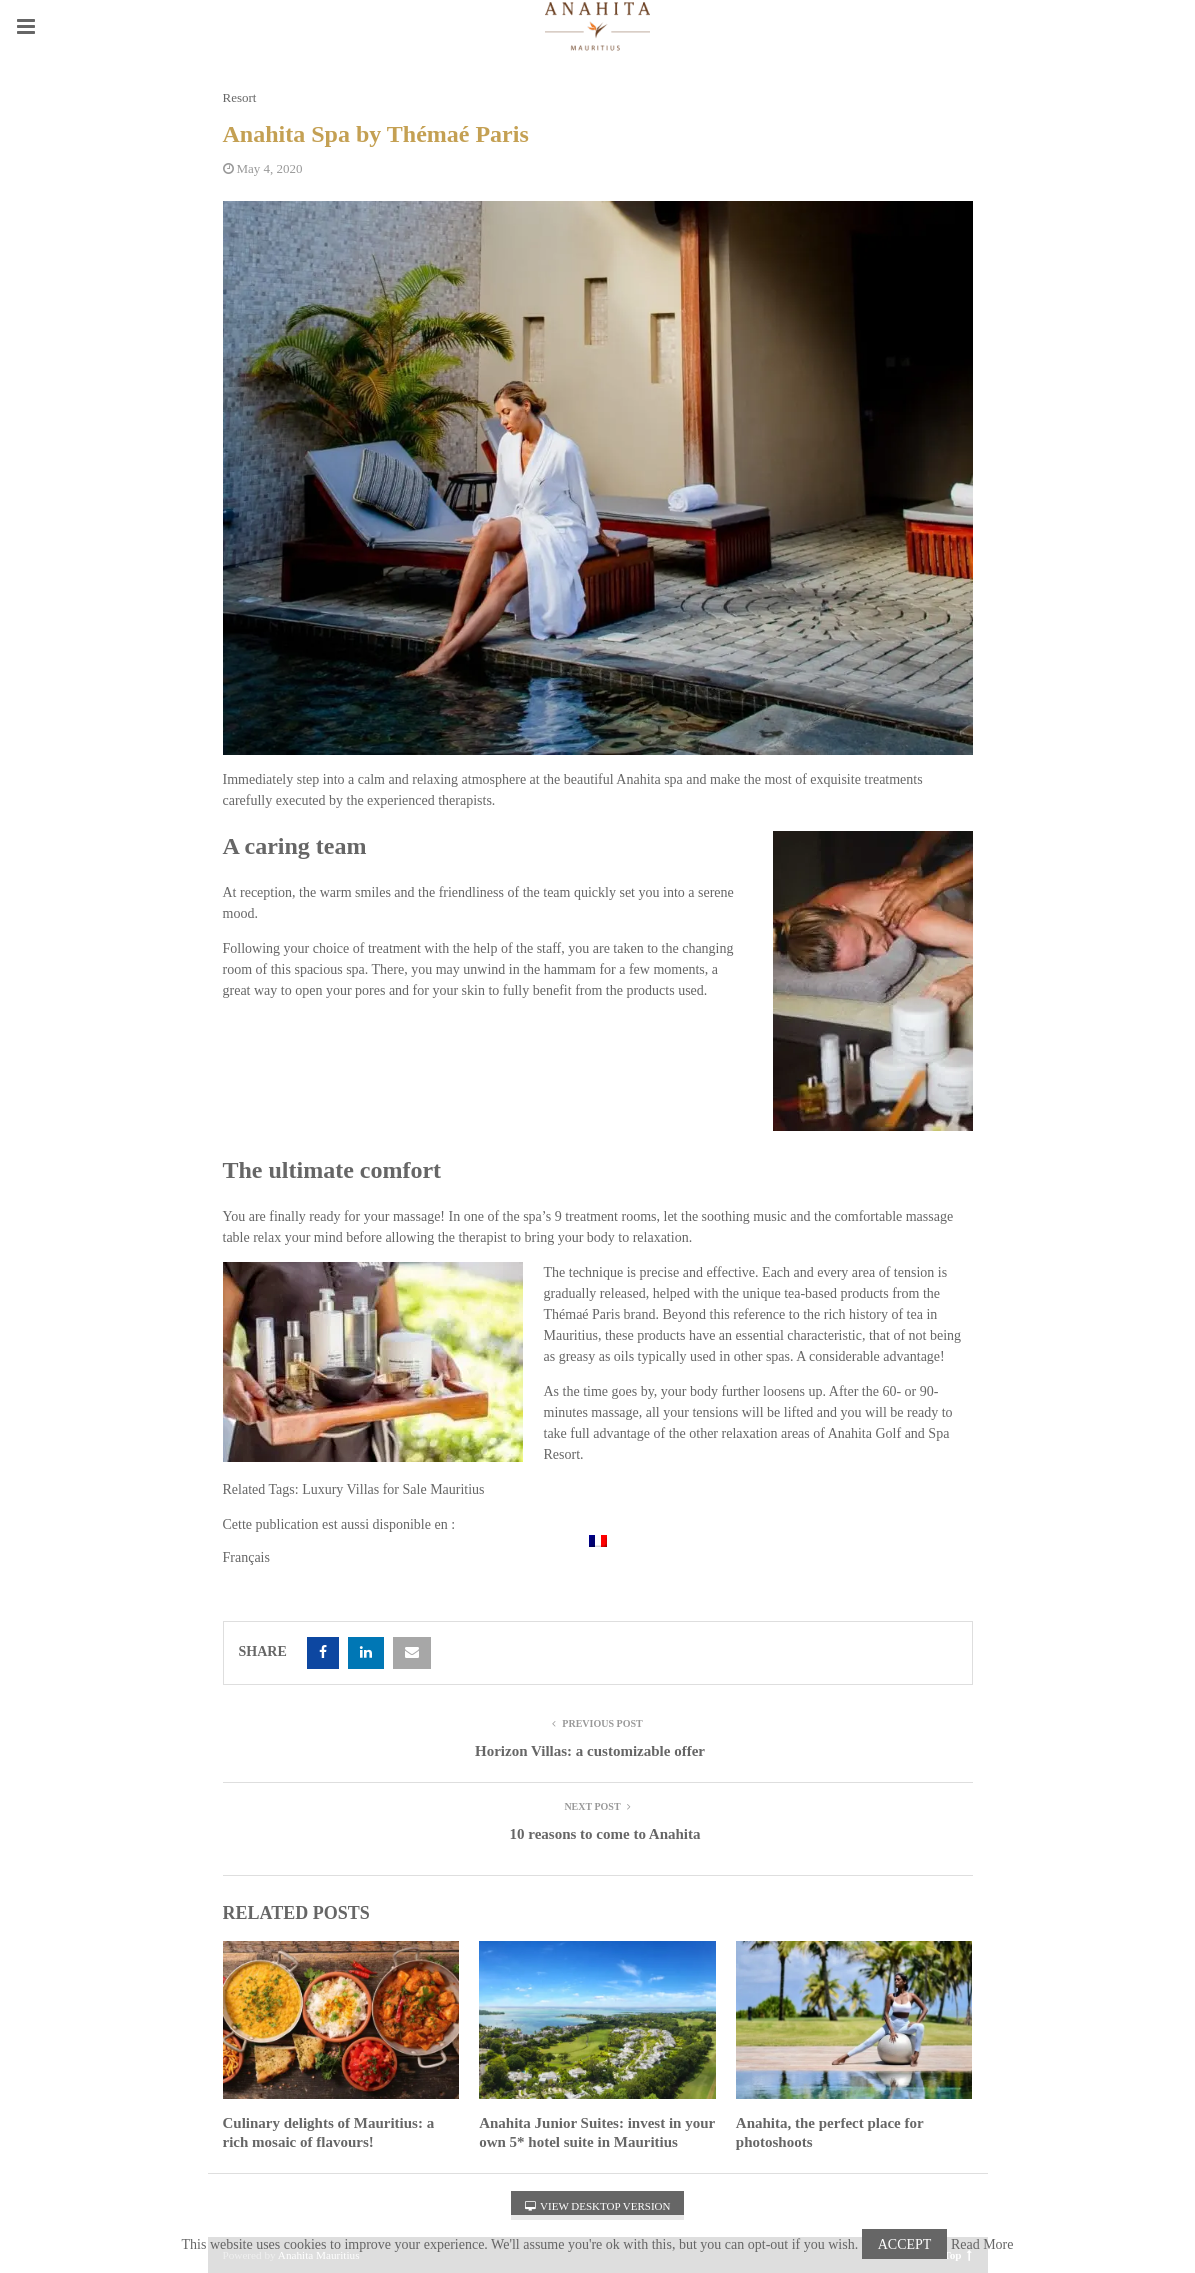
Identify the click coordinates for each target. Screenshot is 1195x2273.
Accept (905, 2244)
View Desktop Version (598, 2206)
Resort (240, 97)
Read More (982, 2244)
